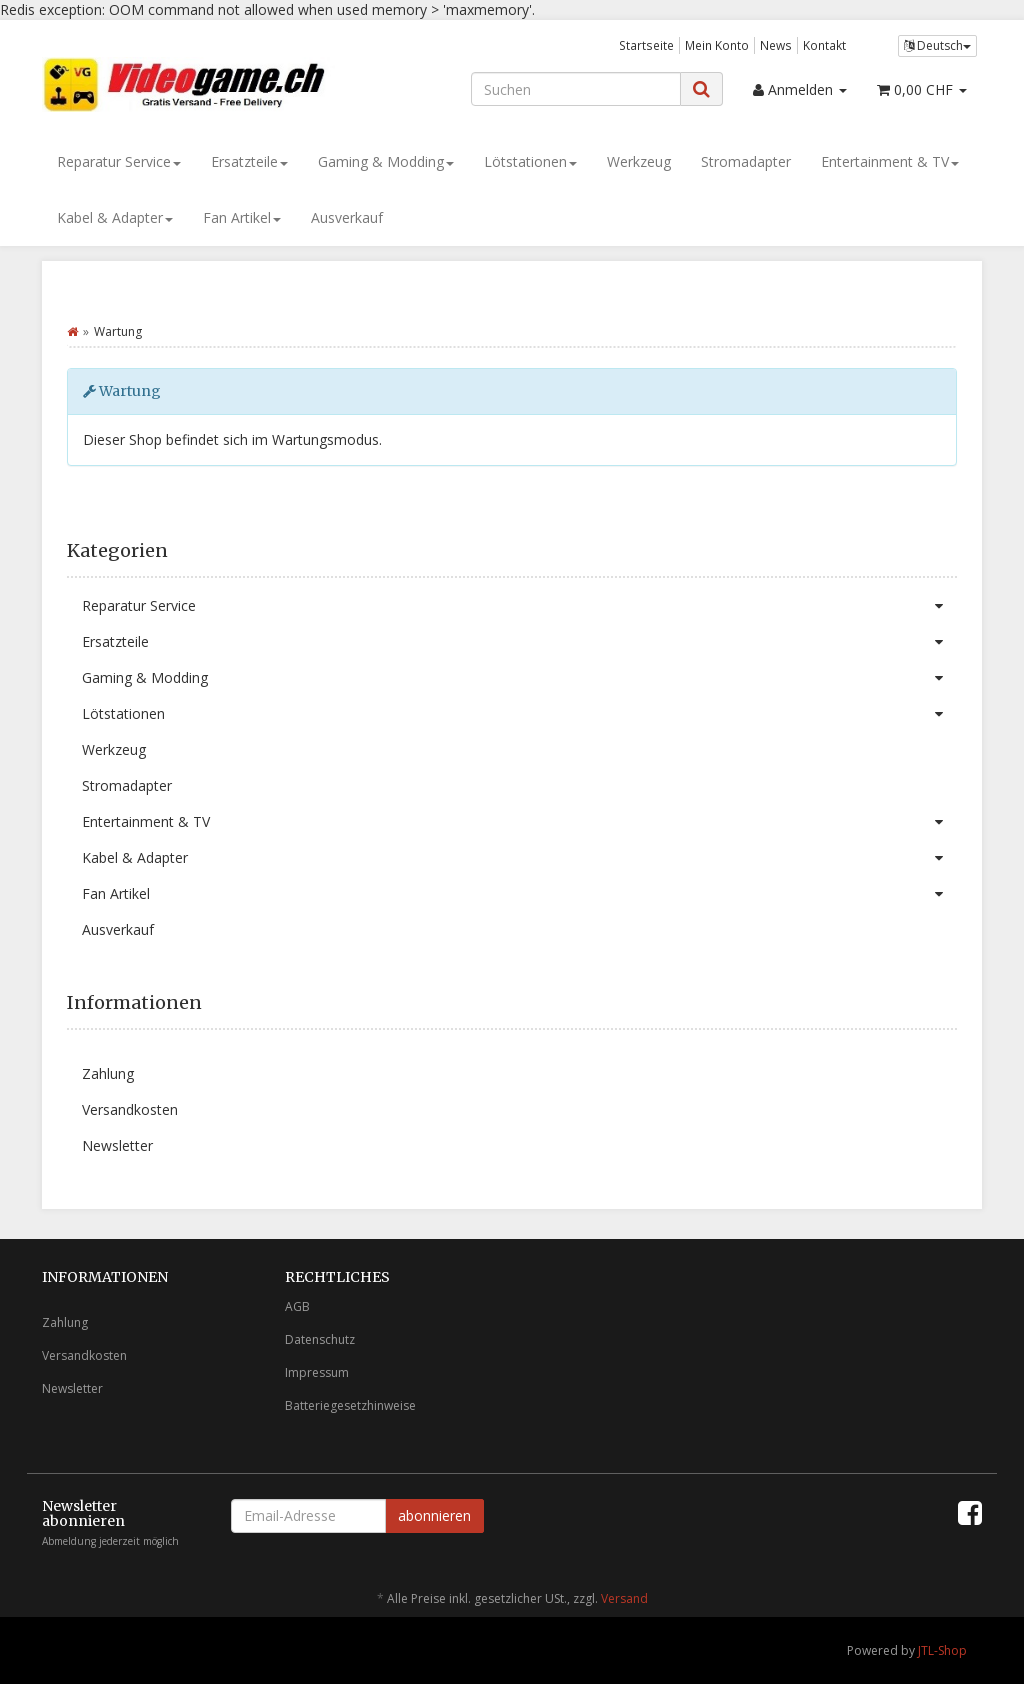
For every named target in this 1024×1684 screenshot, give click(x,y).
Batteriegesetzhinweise (350, 1405)
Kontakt (824, 45)
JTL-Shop (942, 1650)
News (776, 45)
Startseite (646, 45)
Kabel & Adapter (115, 217)
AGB (297, 1306)
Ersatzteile (249, 161)
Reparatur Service (119, 161)
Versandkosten (130, 1109)
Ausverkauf (347, 217)
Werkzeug (639, 161)
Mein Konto (717, 45)
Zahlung (108, 1073)
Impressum (317, 1372)
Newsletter (117, 1145)
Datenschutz (320, 1339)
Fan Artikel (242, 217)
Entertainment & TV (890, 161)
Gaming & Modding (386, 161)
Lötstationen (530, 161)
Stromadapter (746, 161)
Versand (624, 1598)
